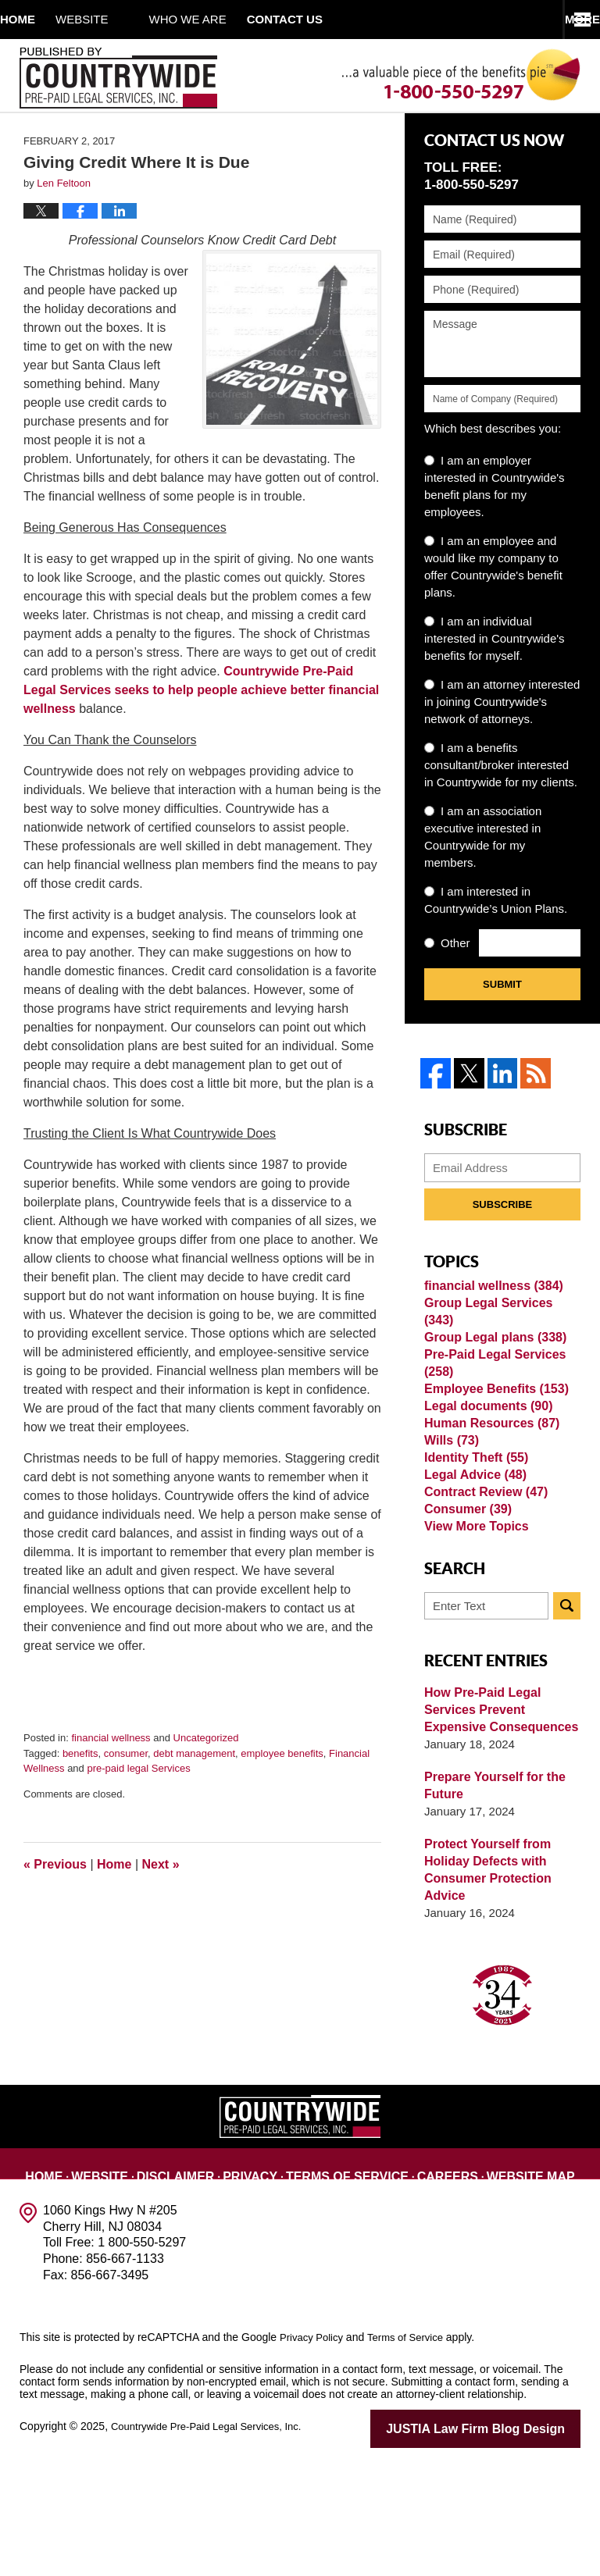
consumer (126, 1792)
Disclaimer (156, 2280)
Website (122, 19)
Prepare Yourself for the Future (490, 1902)
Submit (502, 1024)
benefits (80, 1792)
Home (37, 19)
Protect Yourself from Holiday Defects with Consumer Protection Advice (484, 1986)
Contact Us (556, 2280)
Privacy (226, 2280)
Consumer (465, 1613)
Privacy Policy (314, 2453)
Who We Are (228, 19)
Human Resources (488, 1488)
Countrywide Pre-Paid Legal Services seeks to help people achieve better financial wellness (201, 729)
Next (161, 1903)
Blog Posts (302, 2298)
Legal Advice (472, 1563)
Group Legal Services (499, 1346)
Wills (450, 1513)
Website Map (473, 2280)
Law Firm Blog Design (505, 2544)
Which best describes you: (492, 468)
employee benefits (282, 1792)
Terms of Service (311, 2280)
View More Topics (473, 1638)
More (565, 19)
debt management (194, 1792)
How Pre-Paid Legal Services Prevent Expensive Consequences (502, 1826)
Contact (345, 19)
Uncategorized (206, 1777)
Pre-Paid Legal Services (490, 1405)
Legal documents (484, 1463)
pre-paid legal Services (138, 1808)
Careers (398, 2280)
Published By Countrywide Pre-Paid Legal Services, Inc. (118, 78)
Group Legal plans (491, 1371)
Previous (55, 1903)
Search (566, 1722)
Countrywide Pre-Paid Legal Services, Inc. (213, 2542)
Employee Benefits (491, 1438)
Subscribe (503, 1236)
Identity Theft (473, 1538)
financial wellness (110, 1777)
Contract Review (482, 1588)
